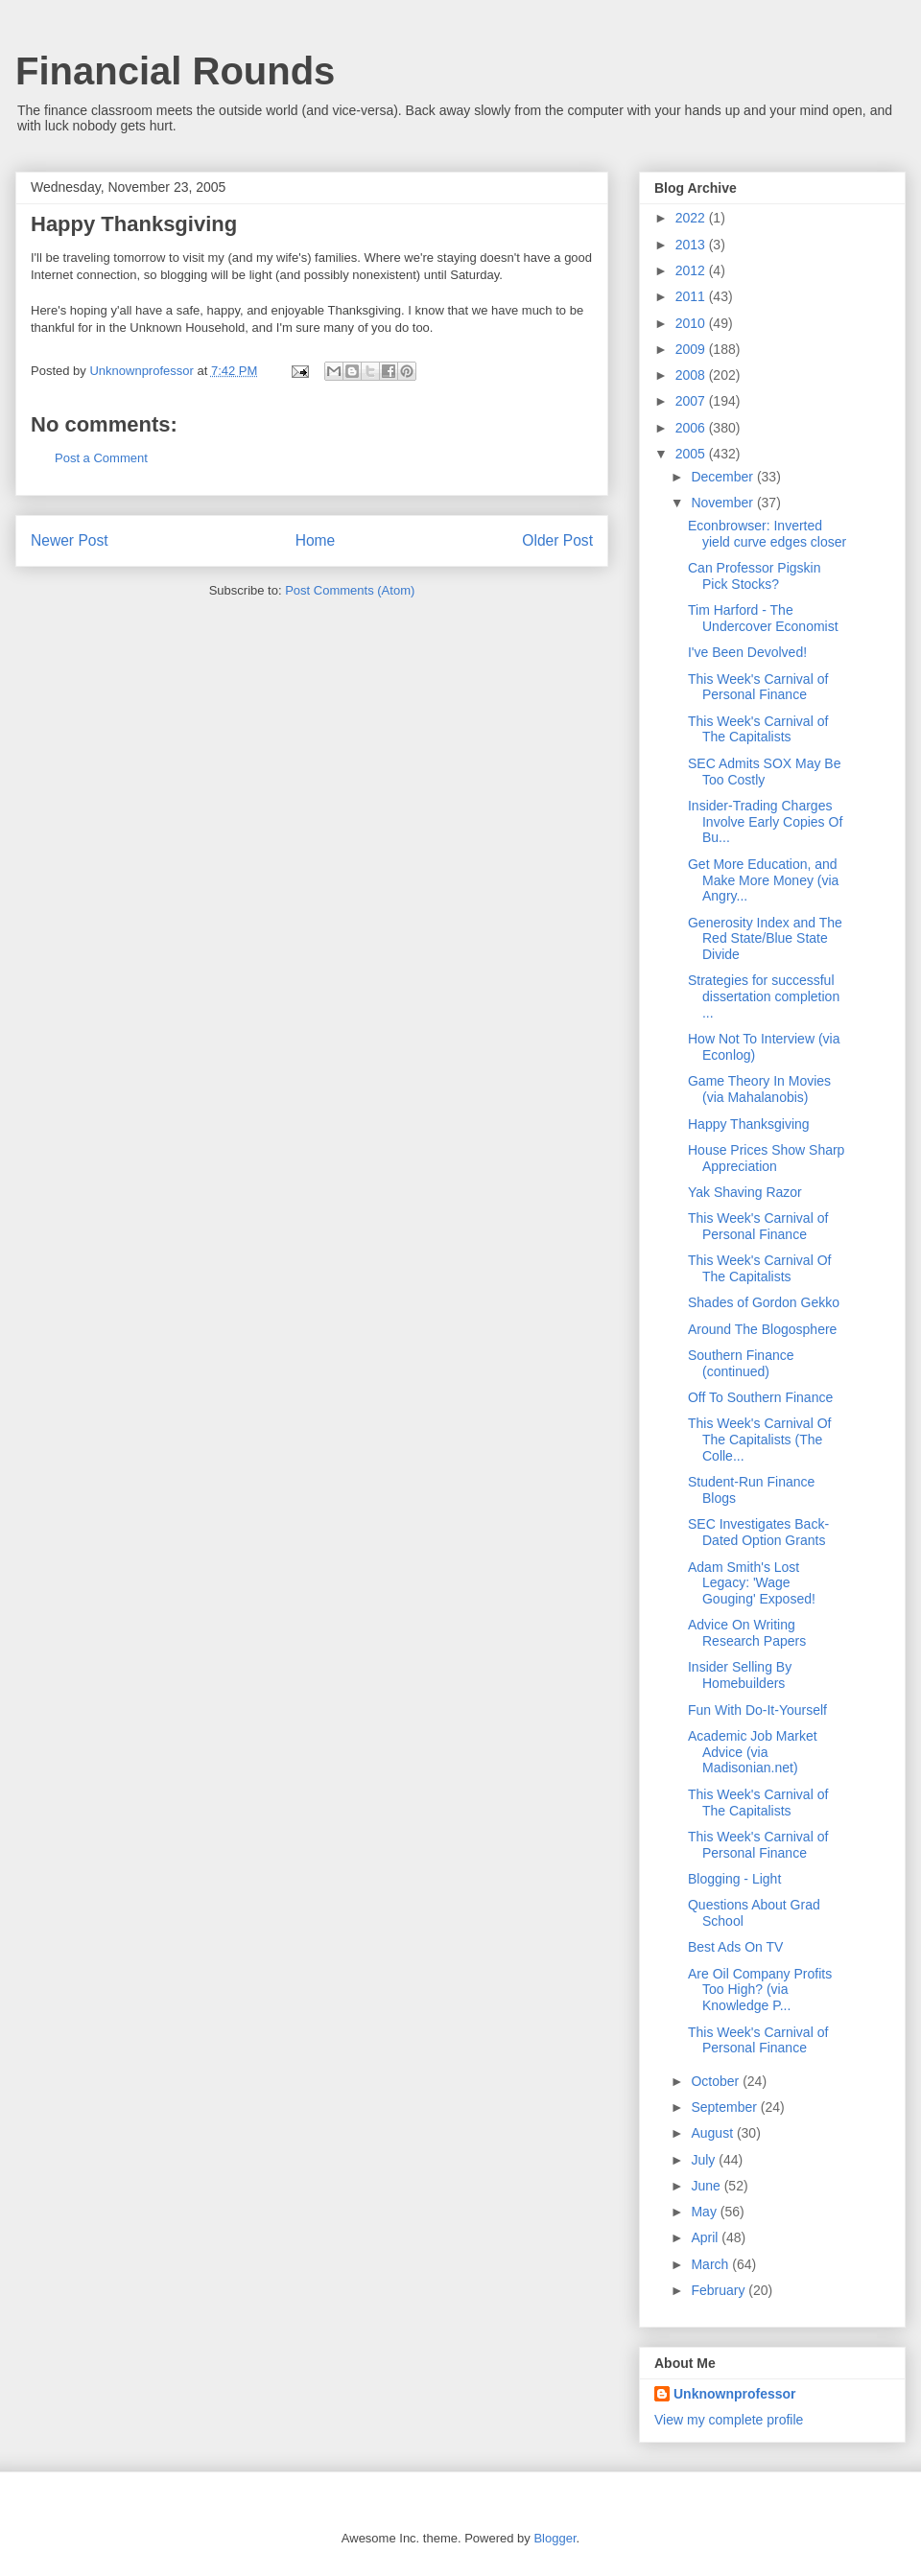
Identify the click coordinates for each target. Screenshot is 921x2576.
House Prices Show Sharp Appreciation (766, 1158)
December (723, 476)
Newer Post (69, 540)
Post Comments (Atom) (349, 590)
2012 (692, 270)
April (706, 2237)
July (705, 2159)
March (711, 2264)
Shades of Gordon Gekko (763, 1302)
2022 (692, 217)
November (723, 502)
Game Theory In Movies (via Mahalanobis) (759, 1089)
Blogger (554, 2538)
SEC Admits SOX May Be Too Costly (764, 771)
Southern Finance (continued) (741, 1363)
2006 (692, 427)
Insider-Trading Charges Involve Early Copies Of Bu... (765, 822)
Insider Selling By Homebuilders (739, 1675)
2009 (692, 349)
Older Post (557, 540)
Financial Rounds (175, 71)
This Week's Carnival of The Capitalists (758, 729)
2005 (692, 453)
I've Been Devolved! (747, 652)
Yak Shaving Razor (745, 1192)
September (725, 2107)
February (719, 2290)
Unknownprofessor (734, 2393)
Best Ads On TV (735, 1947)
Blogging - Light (734, 1878)
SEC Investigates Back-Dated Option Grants (758, 1532)
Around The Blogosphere (762, 1329)
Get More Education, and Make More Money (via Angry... (763, 880)
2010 (692, 323)
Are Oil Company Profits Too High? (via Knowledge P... (760, 1990)
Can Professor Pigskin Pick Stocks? (754, 576)
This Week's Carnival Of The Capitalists (759, 1268)
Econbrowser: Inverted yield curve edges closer (767, 534)
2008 (692, 375)
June (707, 2185)
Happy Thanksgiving (749, 1124)
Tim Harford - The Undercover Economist (763, 618)
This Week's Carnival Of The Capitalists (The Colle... (759, 1440)
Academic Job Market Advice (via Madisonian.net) (752, 1752)
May (705, 2211)
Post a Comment (101, 458)
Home (315, 540)
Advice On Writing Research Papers (747, 1633)
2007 (692, 401)
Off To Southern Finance (760, 1397)
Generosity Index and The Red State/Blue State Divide (765, 939)
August (713, 2133)
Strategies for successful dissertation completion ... (763, 996)
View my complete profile (728, 2419)
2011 (692, 296)
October (717, 2081)
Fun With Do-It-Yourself (757, 1710)
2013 (692, 244)
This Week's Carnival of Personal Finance (758, 687)
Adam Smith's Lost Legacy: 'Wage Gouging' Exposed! (751, 1583)
